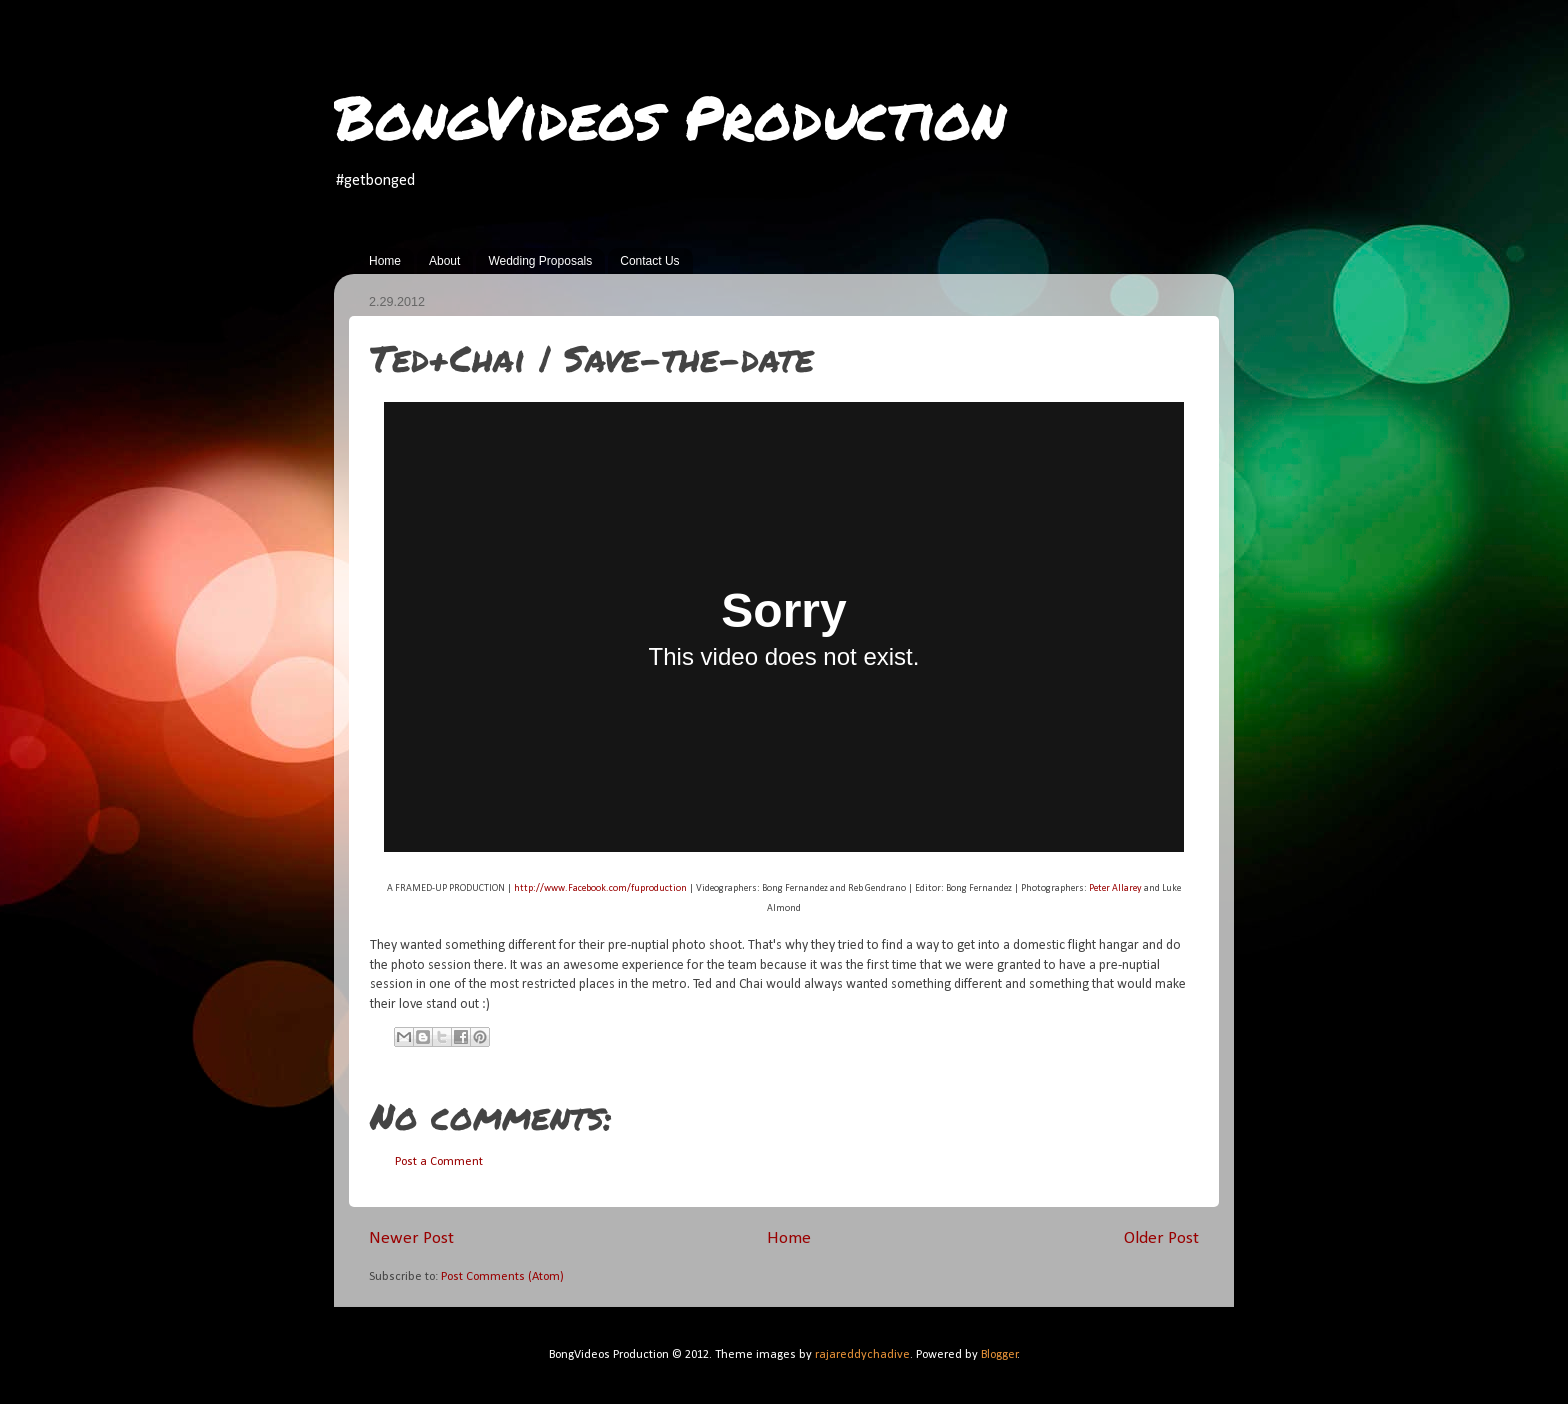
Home (385, 261)
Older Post (1161, 1238)
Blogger (999, 1355)
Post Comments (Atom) (502, 1277)
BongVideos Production (670, 116)
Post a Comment (439, 1162)
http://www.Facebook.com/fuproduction (600, 888)
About (444, 261)
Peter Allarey (1115, 888)
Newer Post (411, 1238)
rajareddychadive (862, 1355)
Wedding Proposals (540, 261)
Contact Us (649, 261)
